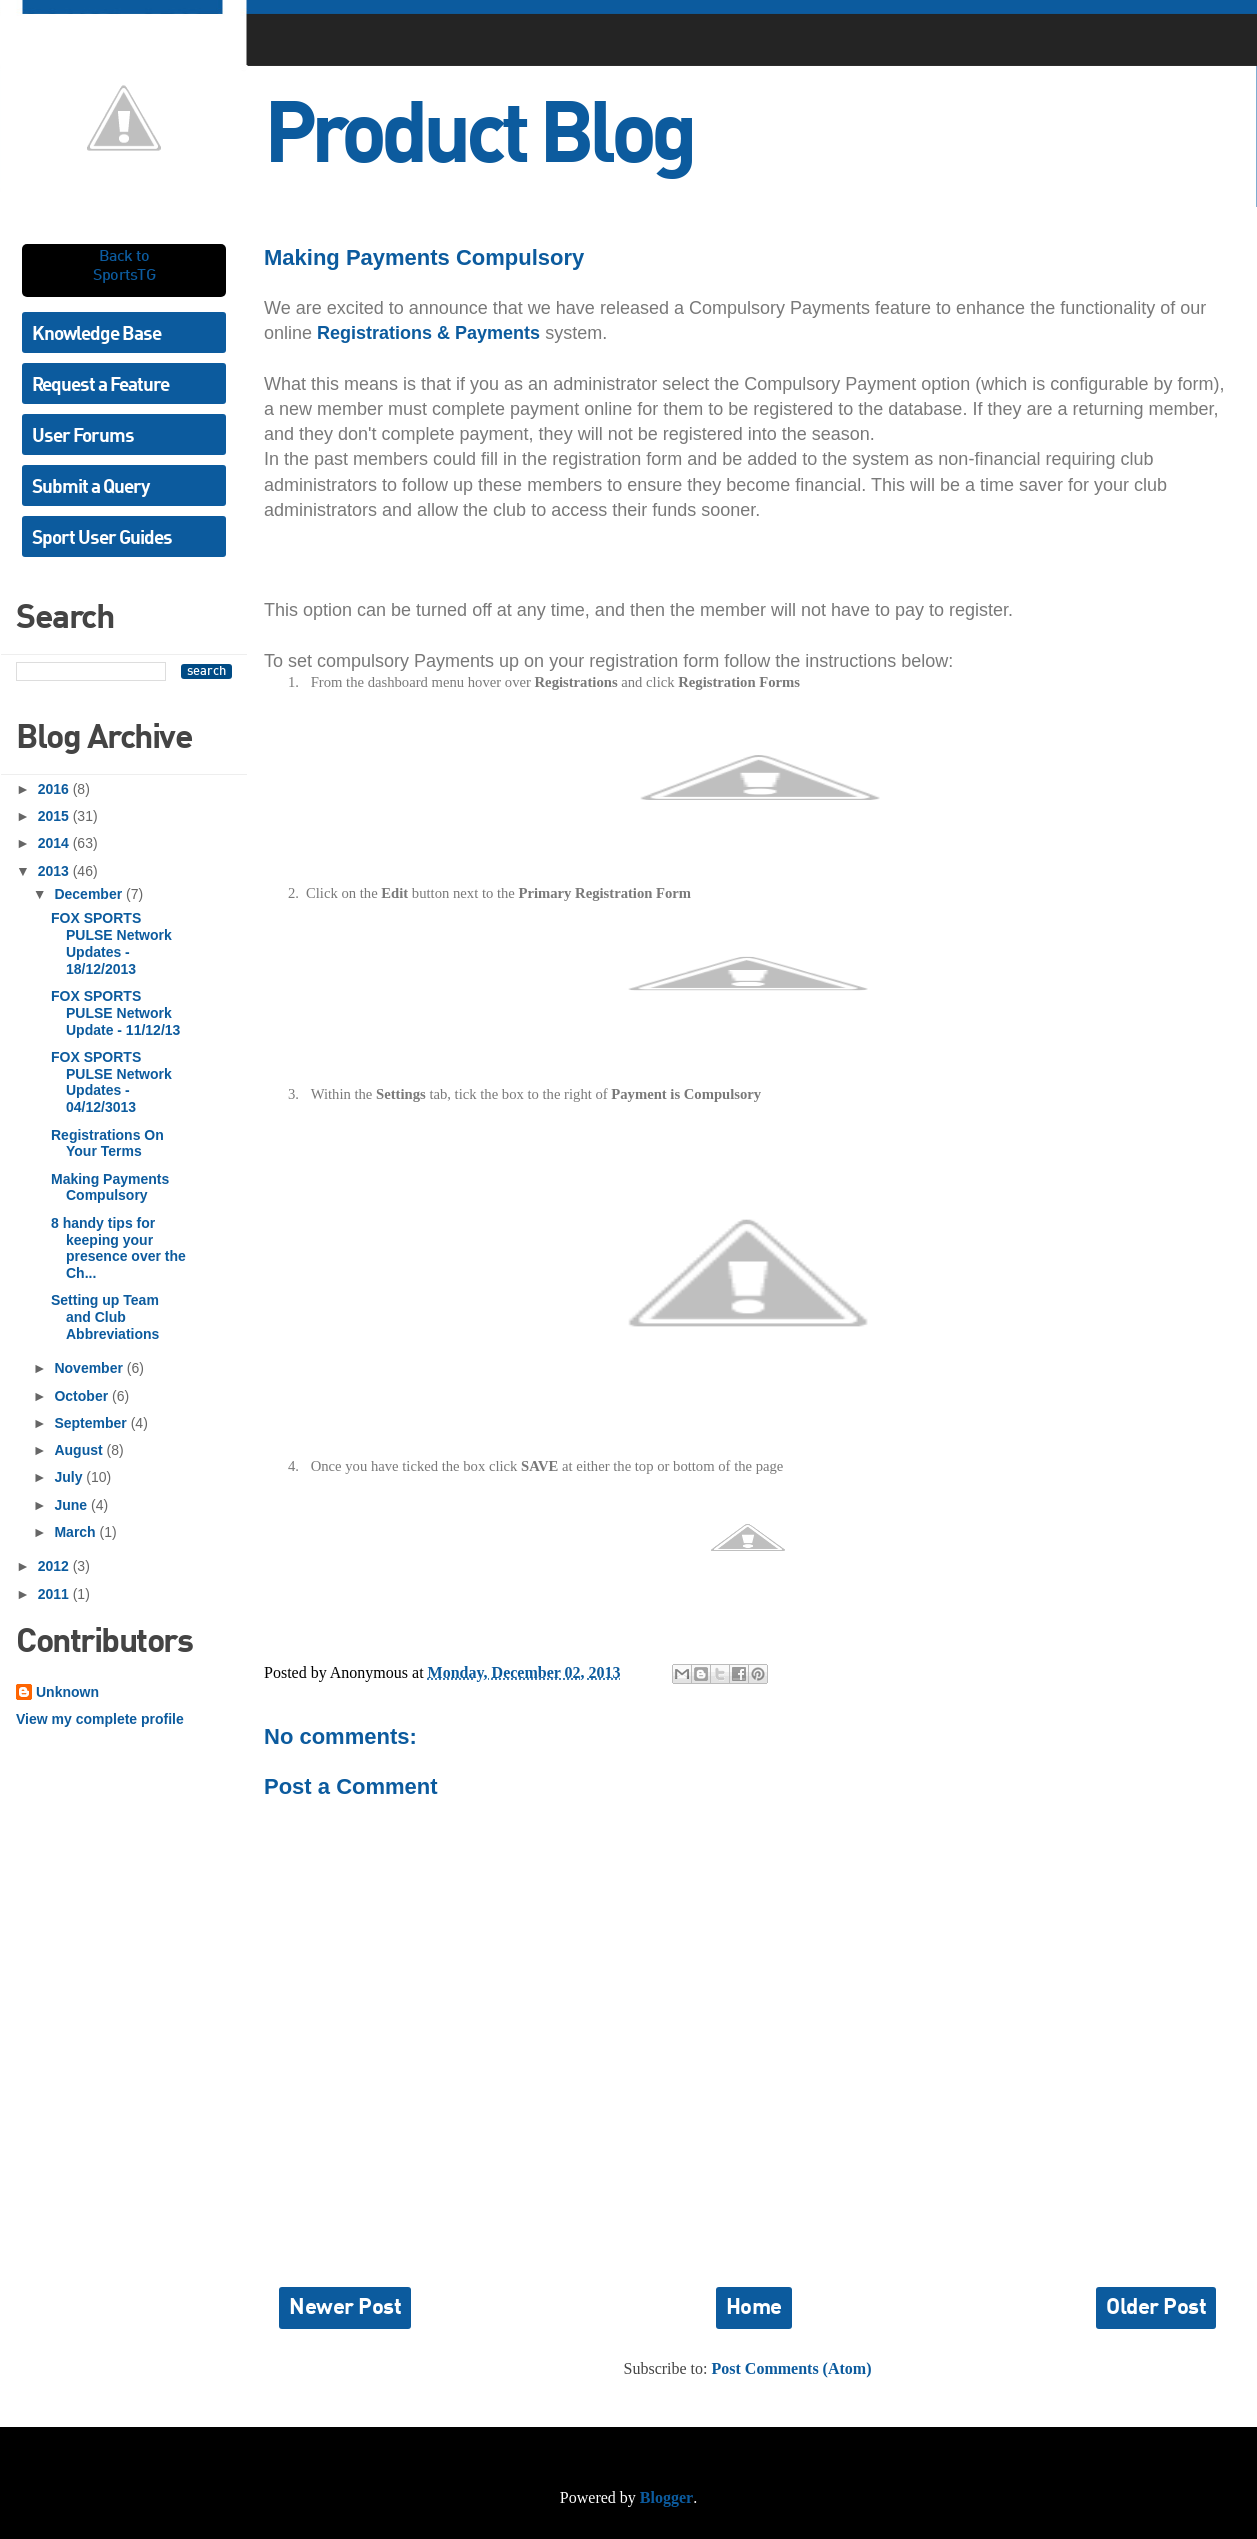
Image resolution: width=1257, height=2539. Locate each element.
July (70, 1477)
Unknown (67, 1692)
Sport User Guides (102, 538)
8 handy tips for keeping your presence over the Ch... (118, 1248)
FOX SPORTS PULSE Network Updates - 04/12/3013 (111, 1082)
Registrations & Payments (428, 333)
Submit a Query (90, 487)
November (90, 1368)
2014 (55, 843)
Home (754, 2308)
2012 (55, 1566)
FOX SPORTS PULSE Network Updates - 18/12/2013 (111, 943)
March (76, 1532)
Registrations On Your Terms (107, 1143)
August (80, 1450)
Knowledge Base (96, 334)
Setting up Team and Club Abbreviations (105, 1317)
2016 (55, 789)
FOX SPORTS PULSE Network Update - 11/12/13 (115, 1013)
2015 (55, 816)
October (83, 1396)
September (92, 1423)
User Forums (83, 436)
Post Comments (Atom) (792, 2368)
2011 (55, 1594)
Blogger (666, 2497)
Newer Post (345, 2308)
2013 (55, 871)
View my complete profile (100, 1719)
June (72, 1505)
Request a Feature (100, 385)
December (90, 894)
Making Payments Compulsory (110, 1187)
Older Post (1156, 2308)
